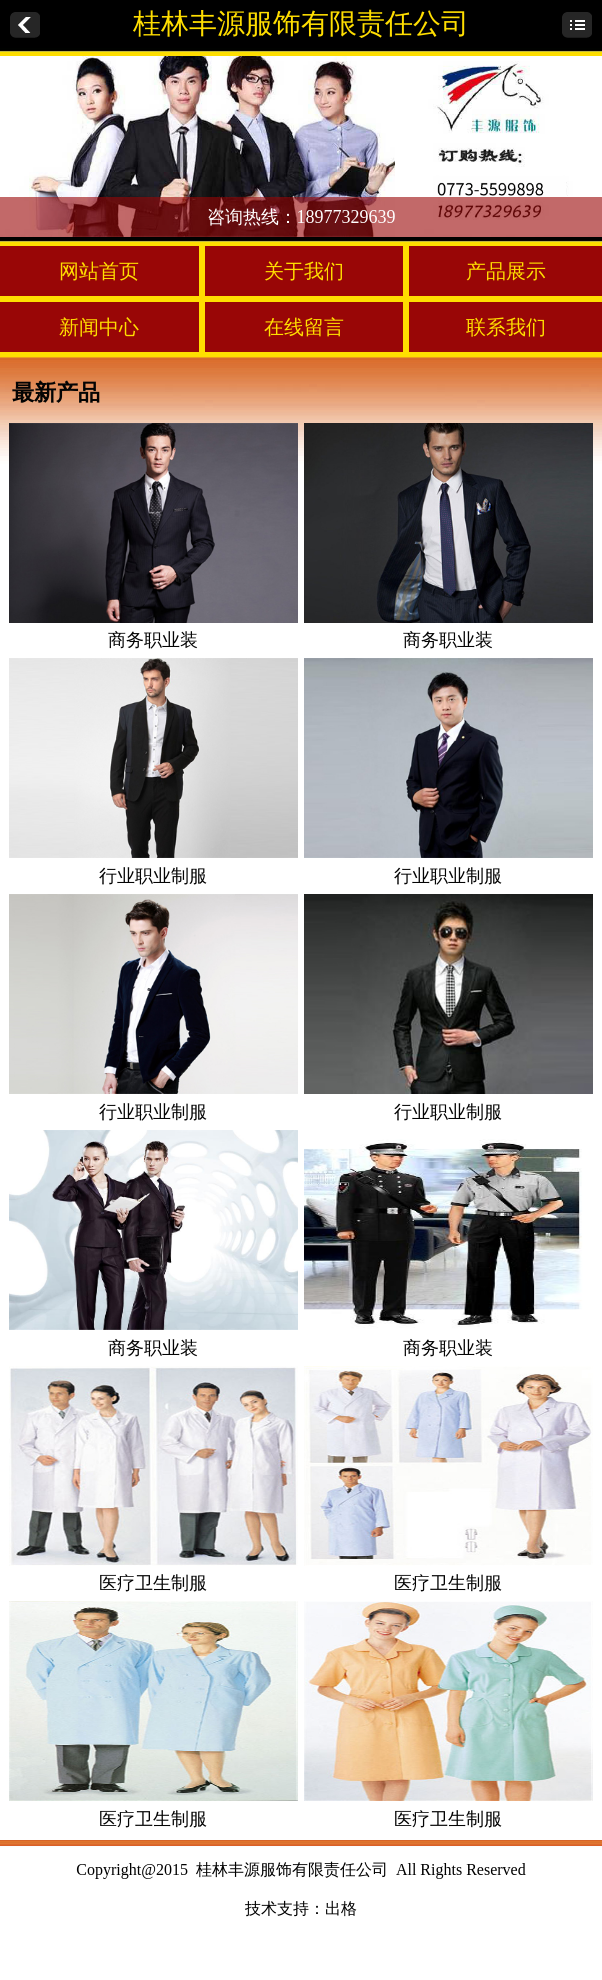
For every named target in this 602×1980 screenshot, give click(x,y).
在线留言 (304, 327)
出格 (341, 1908)
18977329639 (346, 217)
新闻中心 (99, 327)
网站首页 (99, 271)
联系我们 (506, 327)
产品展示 (506, 271)
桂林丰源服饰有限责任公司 (301, 23)
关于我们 (304, 271)
